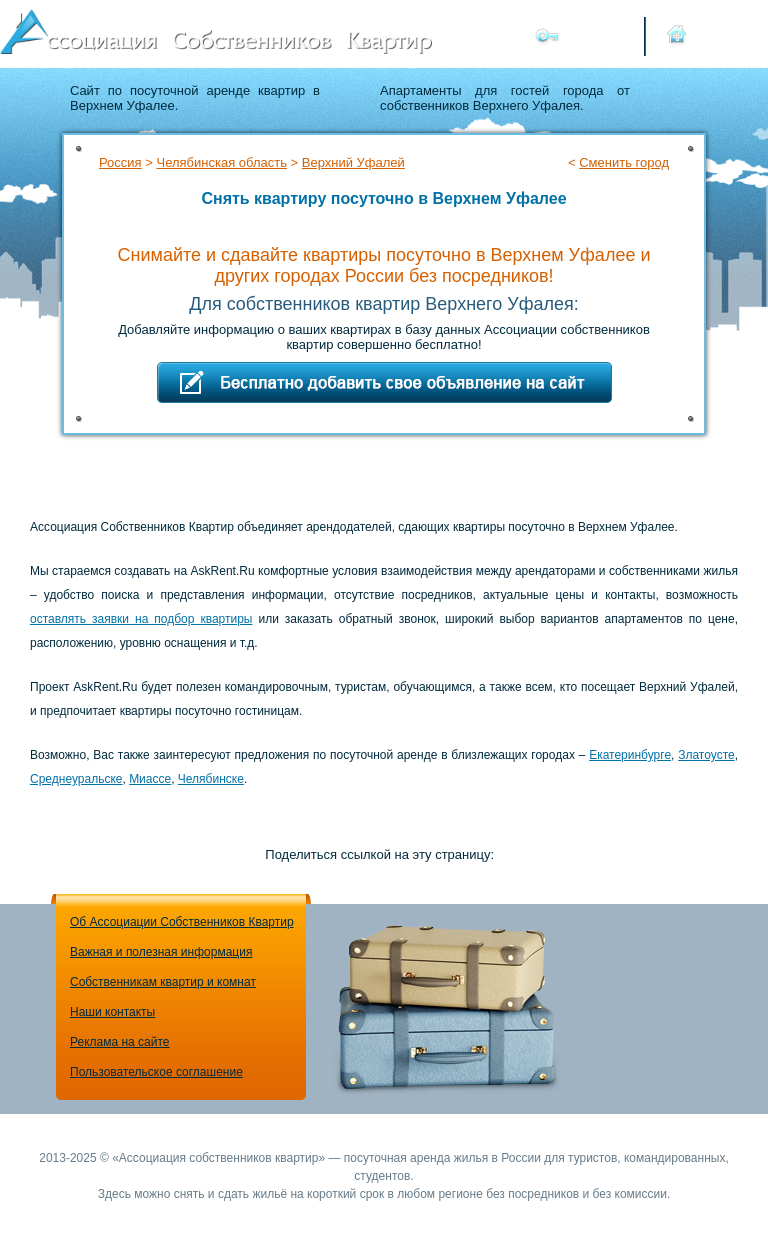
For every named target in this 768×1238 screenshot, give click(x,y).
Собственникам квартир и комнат (163, 982)
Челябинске (211, 779)
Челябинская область (221, 162)
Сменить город (624, 162)
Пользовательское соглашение (156, 1072)
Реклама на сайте (120, 1042)
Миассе (150, 779)
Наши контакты (112, 1012)
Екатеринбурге (630, 755)
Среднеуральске (76, 779)
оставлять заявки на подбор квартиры (141, 619)
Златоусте (706, 755)
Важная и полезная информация (161, 952)
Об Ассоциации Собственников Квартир (182, 922)
